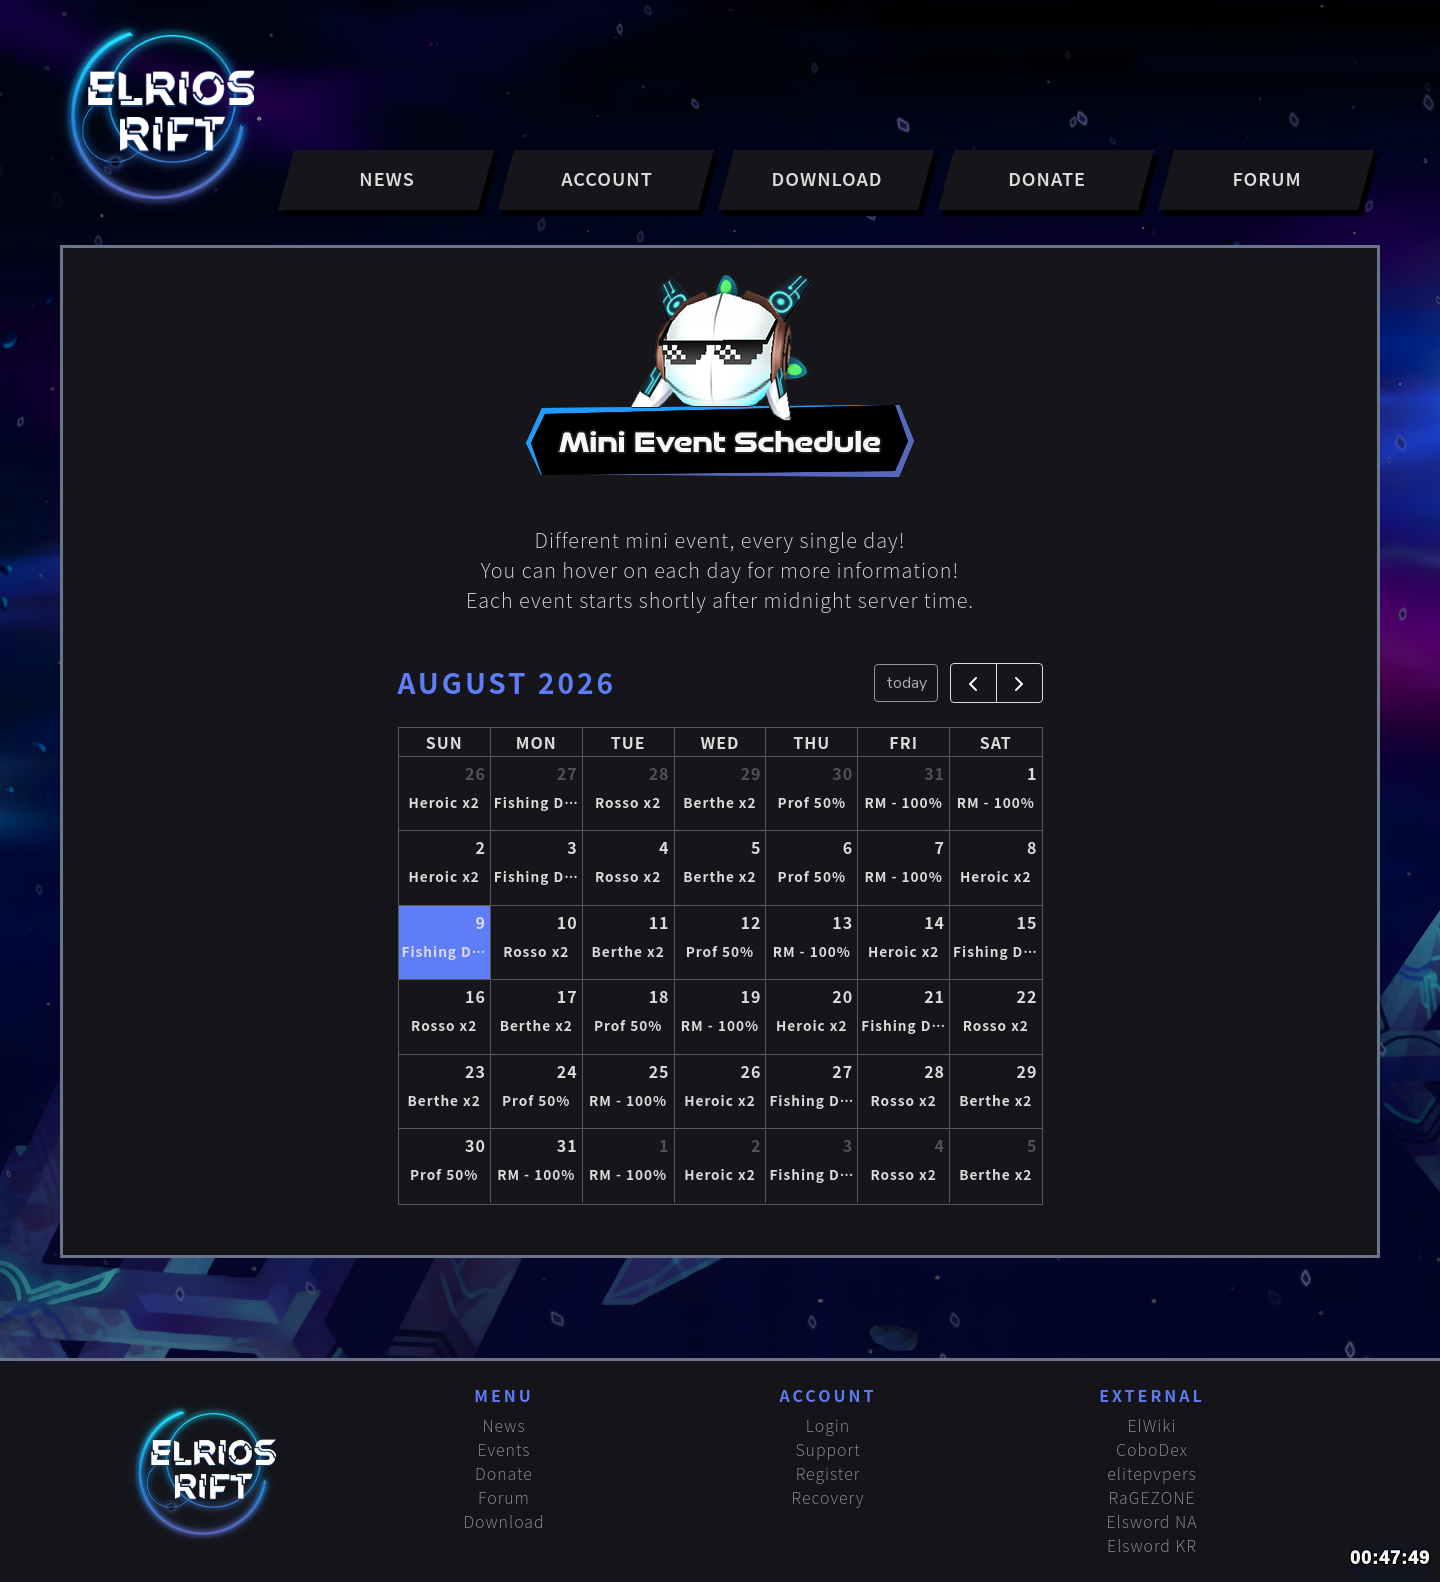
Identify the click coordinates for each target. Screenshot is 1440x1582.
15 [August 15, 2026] (1027, 922)
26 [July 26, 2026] (475, 773)
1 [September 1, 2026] (664, 1145)
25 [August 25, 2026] (659, 1071)
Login (828, 1425)
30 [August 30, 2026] (475, 1145)
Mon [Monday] (536, 742)
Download (503, 1521)
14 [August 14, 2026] (934, 922)
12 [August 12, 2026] (750, 922)
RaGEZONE (1152, 1497)
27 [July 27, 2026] (567, 773)
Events (504, 1449)
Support (827, 1449)
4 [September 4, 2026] (940, 1145)
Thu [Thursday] (811, 742)
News (503, 1425)
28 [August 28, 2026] (934, 1071)
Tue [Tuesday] (628, 742)
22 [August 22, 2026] (1027, 996)
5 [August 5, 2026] (756, 847)
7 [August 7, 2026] (940, 847)
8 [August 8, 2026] (1032, 847)
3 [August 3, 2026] (572, 847)
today (906, 683)
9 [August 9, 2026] (480, 922)
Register (828, 1473)
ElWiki (1151, 1425)
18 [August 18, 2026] (659, 996)
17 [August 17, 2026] (567, 996)
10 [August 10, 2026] (567, 922)
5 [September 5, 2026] (1032, 1145)
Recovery (828, 1497)
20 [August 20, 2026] (842, 996)
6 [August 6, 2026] (848, 847)
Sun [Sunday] (444, 742)
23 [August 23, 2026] (475, 1071)
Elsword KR (1152, 1545)
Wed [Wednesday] (720, 742)
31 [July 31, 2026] (934, 773)
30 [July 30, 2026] (842, 773)
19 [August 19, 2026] (750, 996)
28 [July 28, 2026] (659, 773)
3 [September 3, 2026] (848, 1145)
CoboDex (1152, 1449)
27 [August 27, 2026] (842, 1071)
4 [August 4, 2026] (664, 847)
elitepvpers (1152, 1473)
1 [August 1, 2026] (1032, 773)
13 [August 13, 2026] (842, 922)
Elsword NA (1152, 1521)
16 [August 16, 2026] (475, 996)
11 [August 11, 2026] (659, 922)
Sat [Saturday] (996, 742)
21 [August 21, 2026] (934, 996)
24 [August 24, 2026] (567, 1071)
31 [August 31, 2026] (567, 1145)
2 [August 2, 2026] (480, 847)
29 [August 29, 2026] (1027, 1071)
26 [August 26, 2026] (750, 1071)
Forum (504, 1497)
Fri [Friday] (903, 742)
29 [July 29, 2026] (750, 773)
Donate (504, 1473)
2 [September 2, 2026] (756, 1145)
